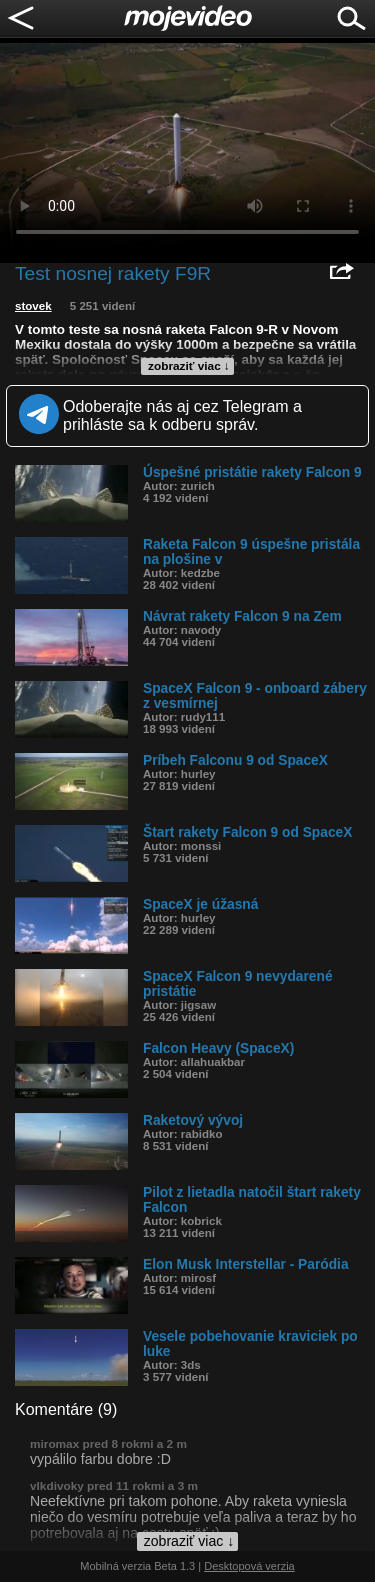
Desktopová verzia (249, 1566)
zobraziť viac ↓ (189, 366)
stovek (33, 306)
